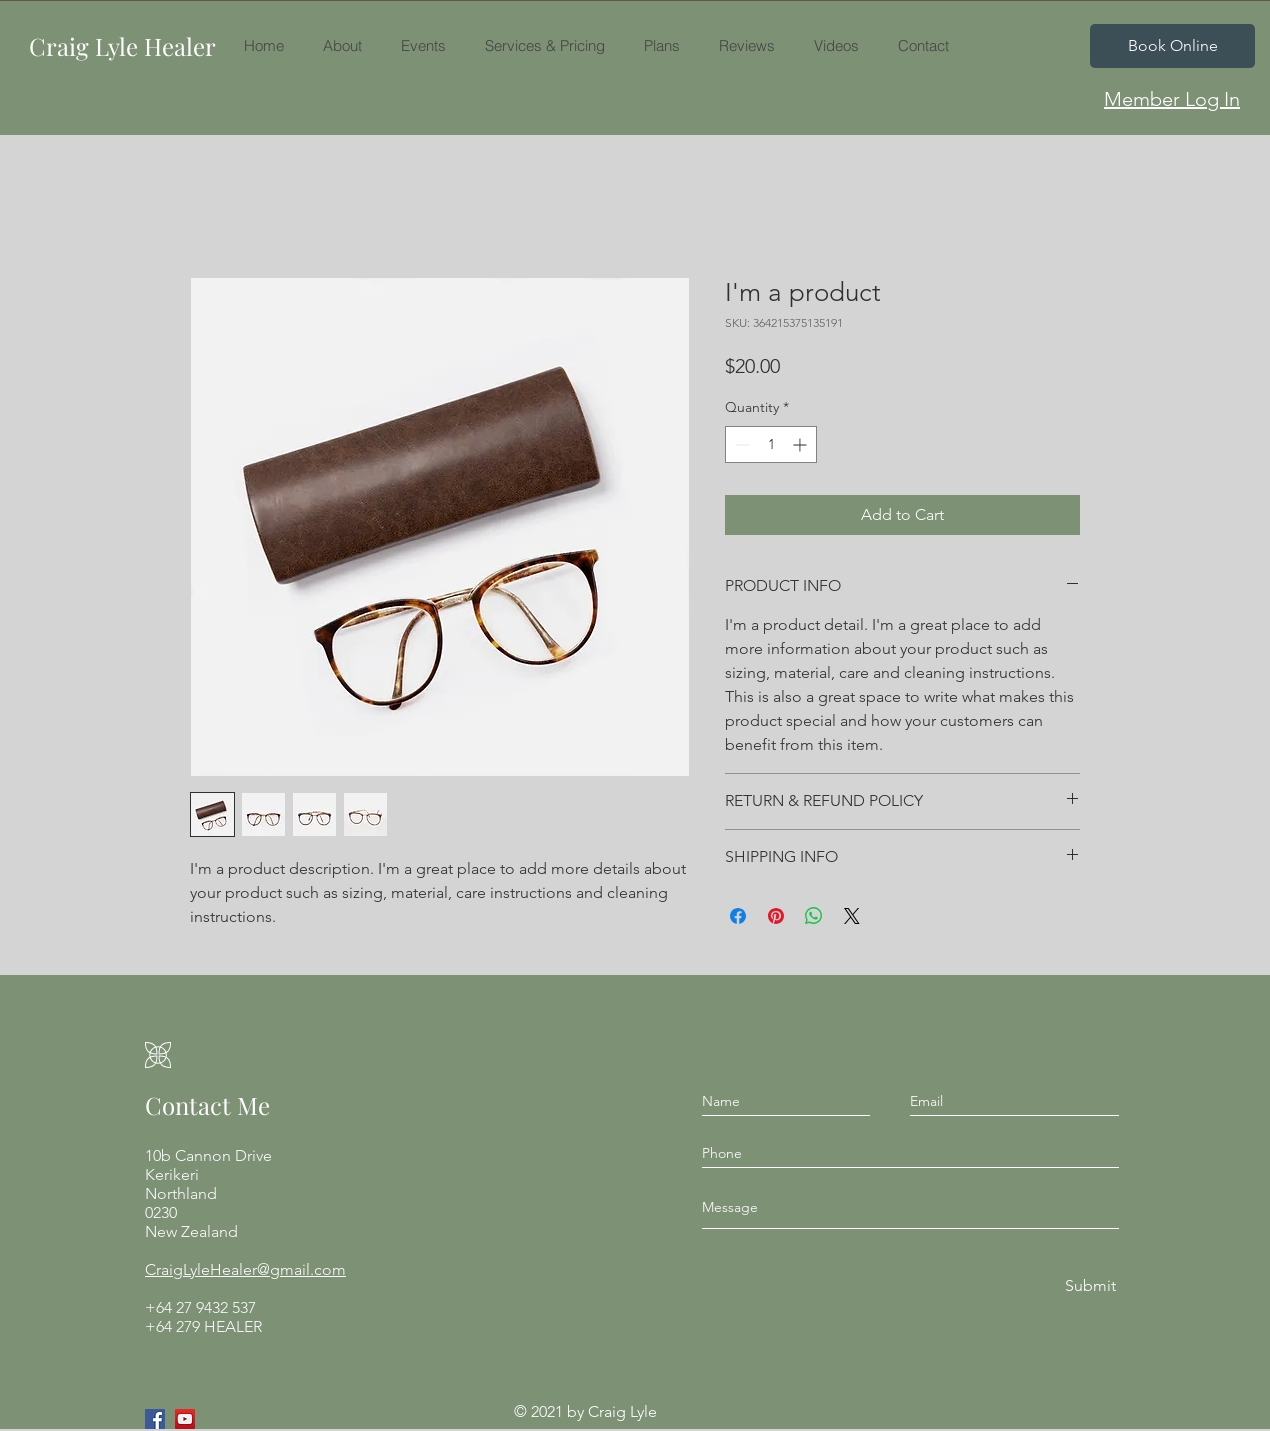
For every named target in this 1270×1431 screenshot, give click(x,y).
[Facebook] (155, 1419)
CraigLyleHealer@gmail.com (245, 1269)
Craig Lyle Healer (122, 46)
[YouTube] (185, 1419)
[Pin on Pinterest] (776, 916)
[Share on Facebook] (738, 916)
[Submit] (1089, 1286)
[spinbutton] (771, 444)
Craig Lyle (622, 1411)
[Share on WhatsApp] (814, 916)
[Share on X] (852, 916)
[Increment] (801, 444)
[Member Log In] (1172, 99)
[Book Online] (1172, 46)
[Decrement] (740, 444)
